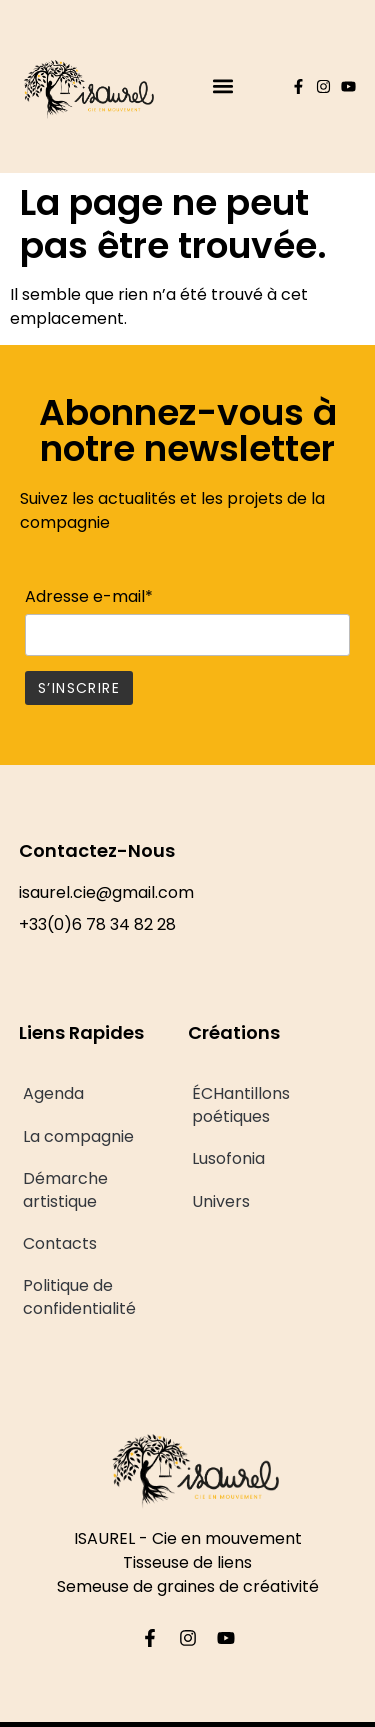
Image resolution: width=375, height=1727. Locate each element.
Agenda (53, 1093)
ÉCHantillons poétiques (241, 1104)
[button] (222, 86)
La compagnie (78, 1136)
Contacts (60, 1243)
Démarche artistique (65, 1189)
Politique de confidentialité (79, 1296)
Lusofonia (228, 1158)
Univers (221, 1201)
